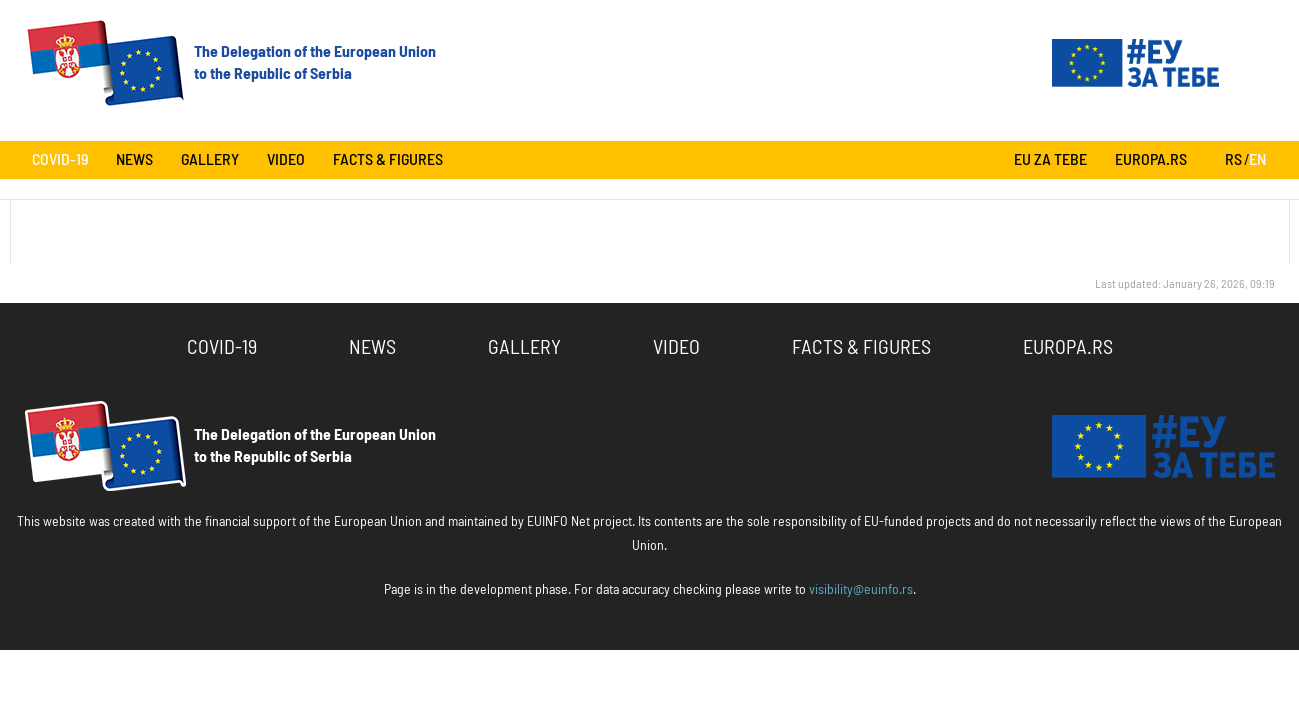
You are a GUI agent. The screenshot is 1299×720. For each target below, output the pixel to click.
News (134, 160)
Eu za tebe (1050, 160)
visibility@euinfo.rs (861, 590)
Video (286, 160)
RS (1233, 160)
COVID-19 (60, 160)
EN (1257, 160)
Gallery (210, 160)
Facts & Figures (388, 160)
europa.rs (1151, 160)
